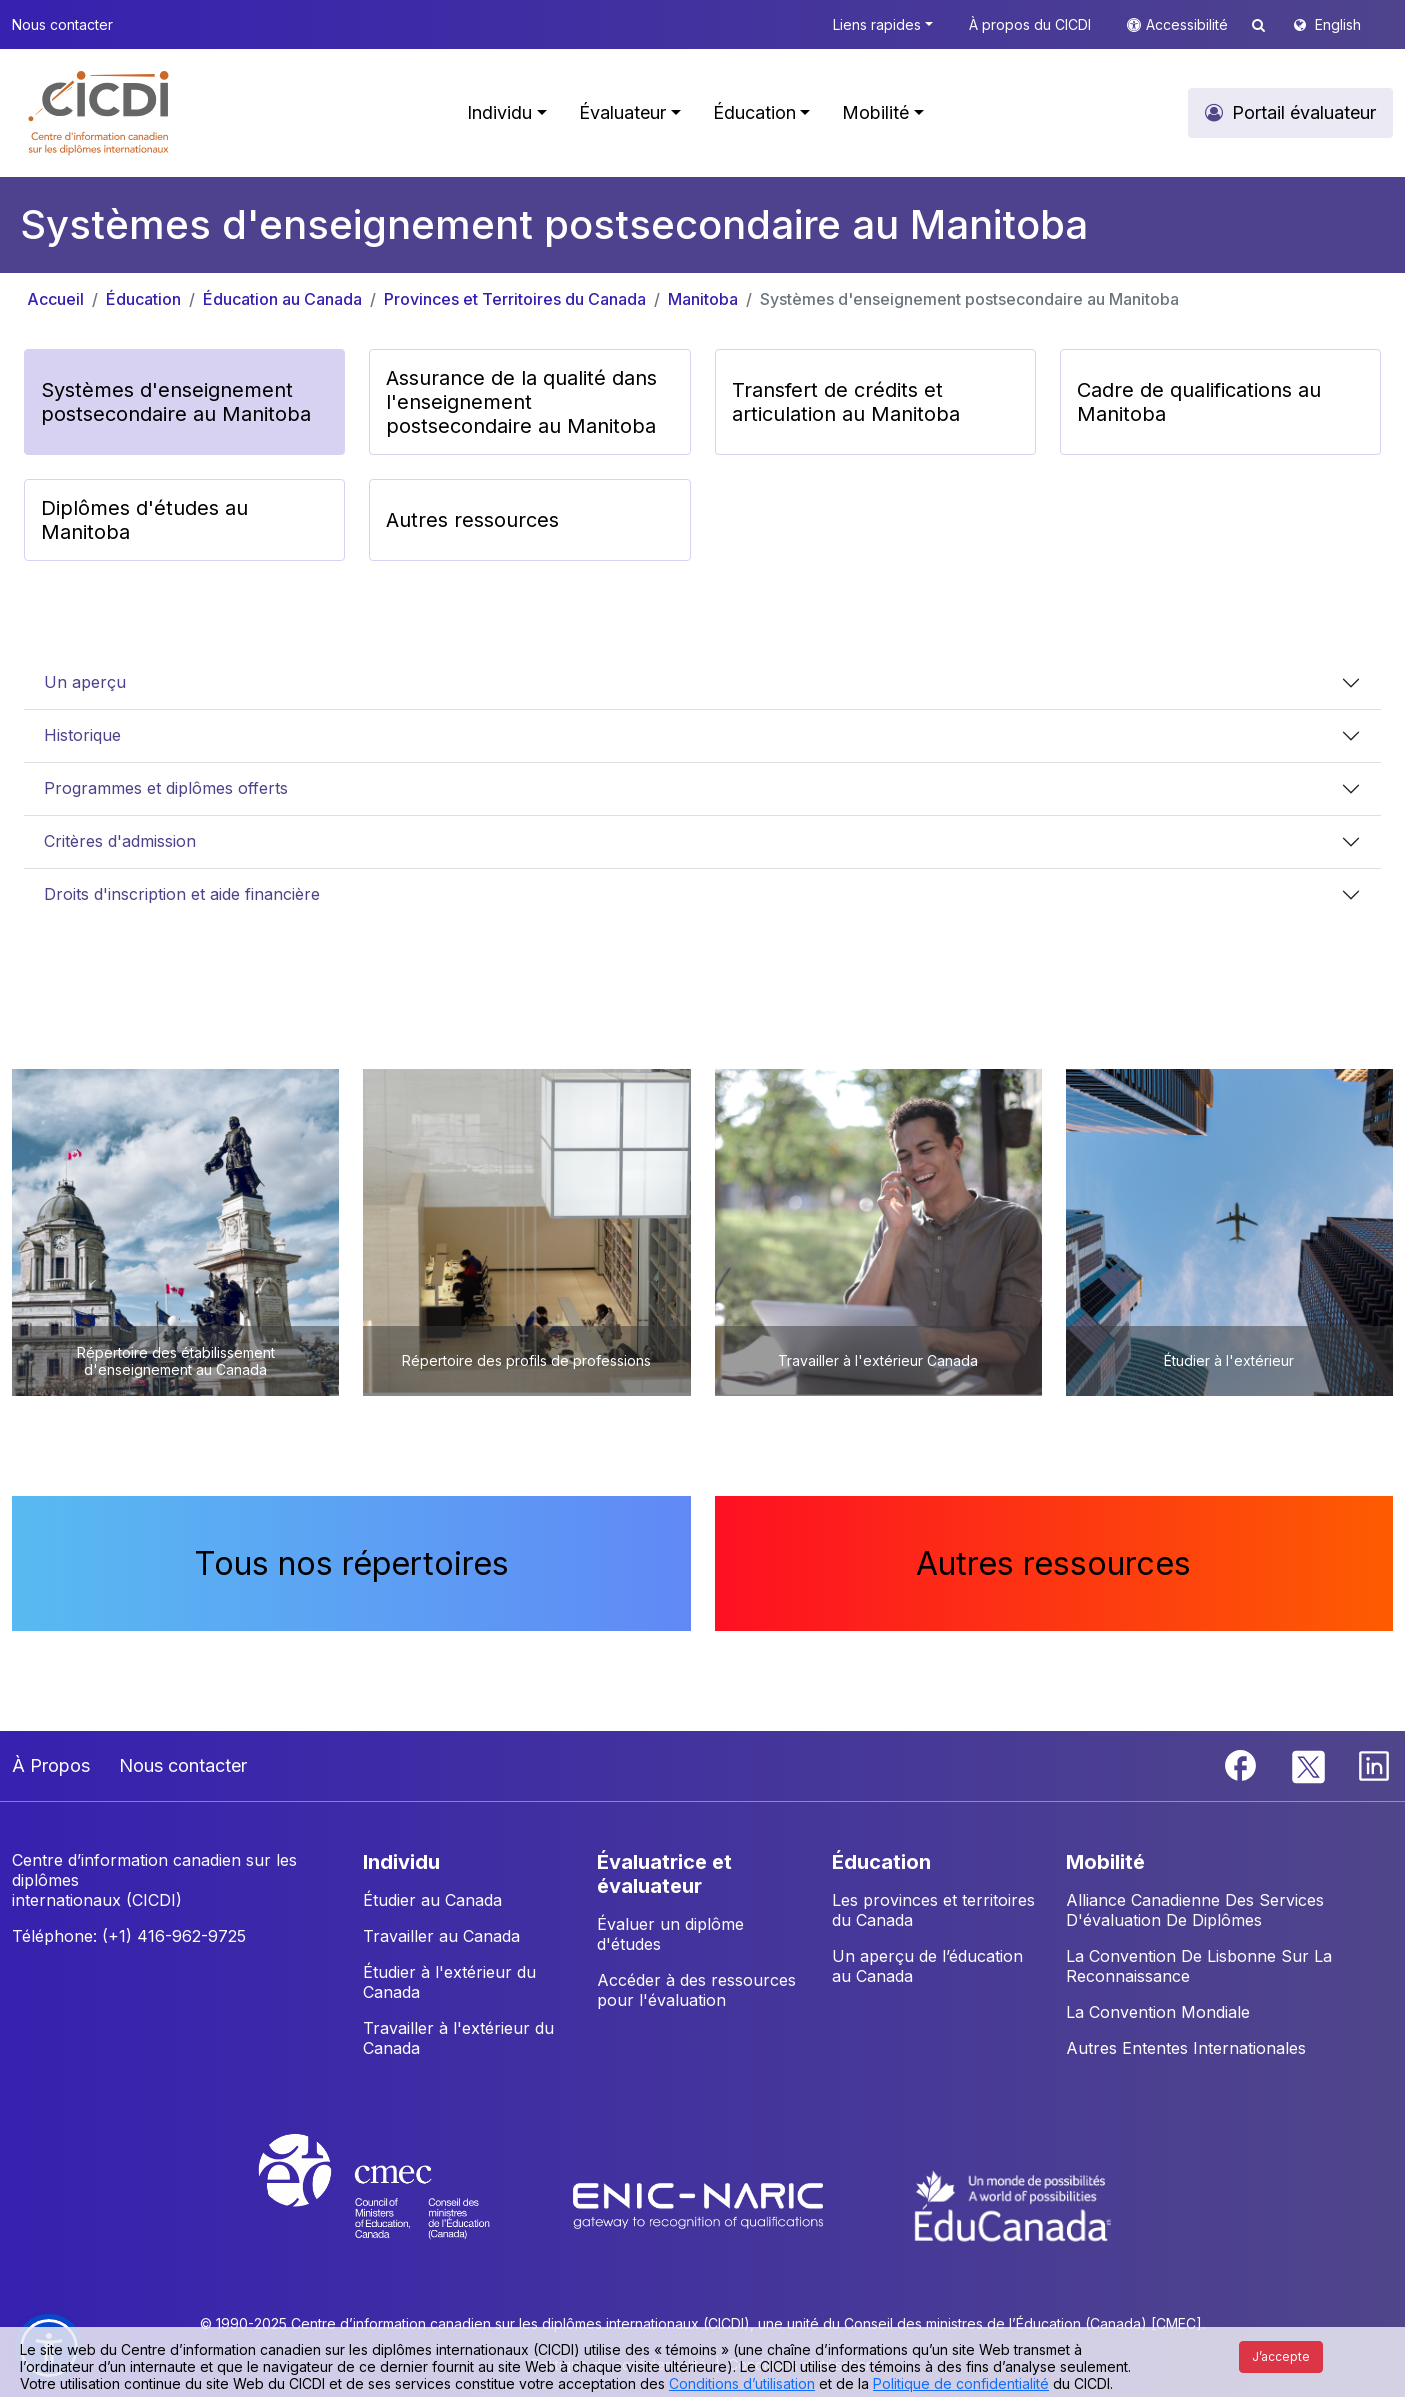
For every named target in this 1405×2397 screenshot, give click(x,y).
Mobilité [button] (875, 112)
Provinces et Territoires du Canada (515, 299)
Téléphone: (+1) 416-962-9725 (129, 1936)
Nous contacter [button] (62, 24)
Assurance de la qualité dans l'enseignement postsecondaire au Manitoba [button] (521, 402)
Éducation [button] (754, 112)
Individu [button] (499, 112)
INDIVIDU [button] (401, 1862)
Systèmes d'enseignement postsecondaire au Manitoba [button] (176, 402)
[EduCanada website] (1013, 2205)
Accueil (55, 299)
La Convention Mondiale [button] (1158, 2012)
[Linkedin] (1374, 1764)
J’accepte (1281, 2356)
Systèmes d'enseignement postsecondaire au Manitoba (969, 299)
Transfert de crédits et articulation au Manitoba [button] (846, 402)
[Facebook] (1243, 1764)
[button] (99, 113)
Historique (82, 735)
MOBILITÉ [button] (1105, 1862)
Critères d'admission (120, 841)
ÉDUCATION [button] (881, 1862)
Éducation (143, 299)
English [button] (1338, 24)
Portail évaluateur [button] (1304, 112)
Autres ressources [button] (472, 520)
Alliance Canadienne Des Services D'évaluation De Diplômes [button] (1195, 1910)
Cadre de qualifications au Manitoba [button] (1199, 402)
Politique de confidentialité (961, 2383)
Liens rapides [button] (877, 24)
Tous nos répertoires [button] (351, 1563)
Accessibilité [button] (1189, 24)
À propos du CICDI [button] (1030, 24)
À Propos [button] (51, 1765)
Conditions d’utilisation (742, 2383)
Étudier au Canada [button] (432, 1900)
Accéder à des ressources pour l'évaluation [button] (696, 1990)
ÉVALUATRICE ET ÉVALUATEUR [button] (664, 1874)
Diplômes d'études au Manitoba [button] (144, 520)
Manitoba (703, 299)
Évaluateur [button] (622, 112)
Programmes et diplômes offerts (166, 788)
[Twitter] (1309, 1764)
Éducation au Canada (282, 299)
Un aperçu (85, 682)
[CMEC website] (400, 2205)
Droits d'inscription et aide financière (182, 894)
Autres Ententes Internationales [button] (1186, 2048)
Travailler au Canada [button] (441, 1936)
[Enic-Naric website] (700, 2205)
